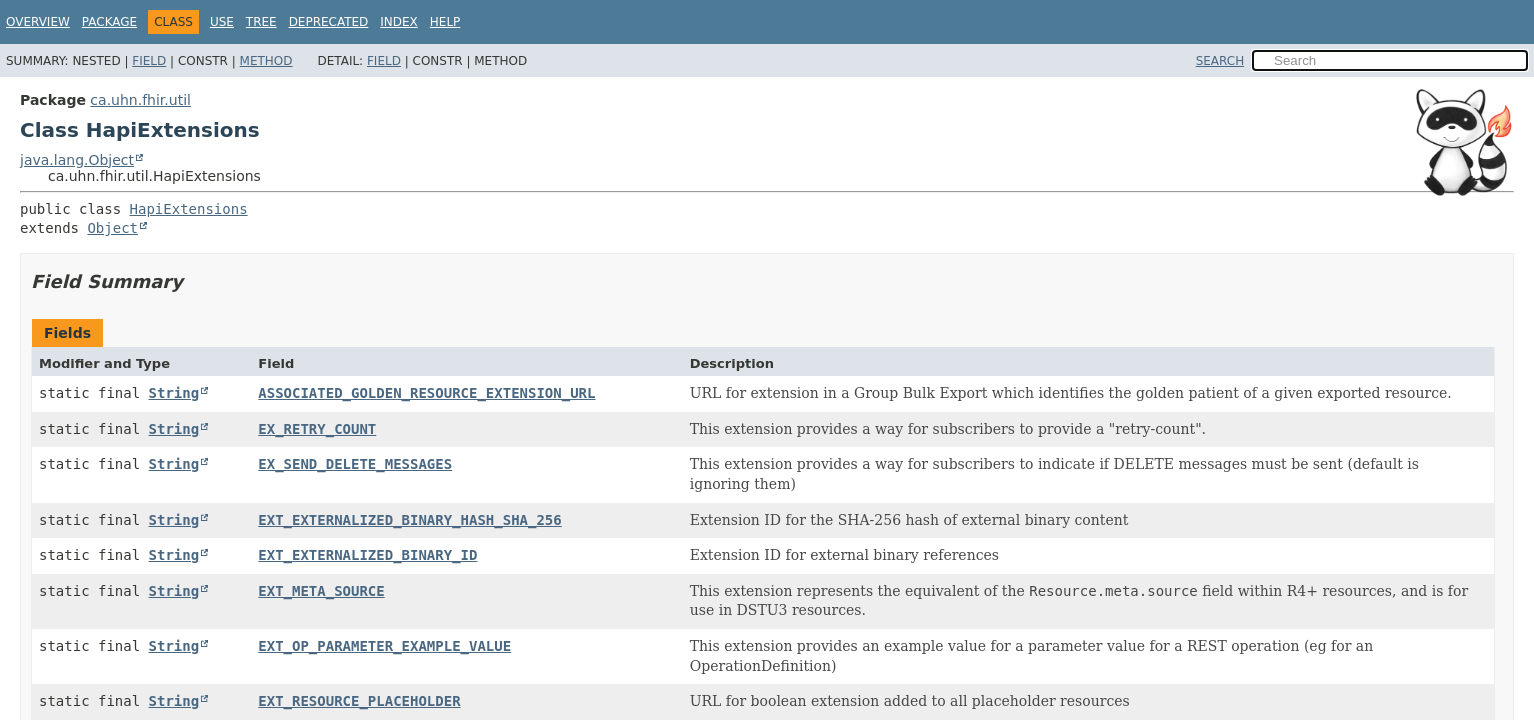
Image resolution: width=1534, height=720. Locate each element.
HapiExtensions (189, 209)
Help (445, 22)
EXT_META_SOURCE (321, 591)
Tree (261, 22)
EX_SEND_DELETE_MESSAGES (355, 464)
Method (266, 61)
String (174, 393)
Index (399, 22)
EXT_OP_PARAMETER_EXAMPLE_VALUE (384, 646)
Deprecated (329, 22)
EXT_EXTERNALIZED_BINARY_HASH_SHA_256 (409, 520)
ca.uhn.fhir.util (140, 100)
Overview (38, 22)
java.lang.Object (77, 160)
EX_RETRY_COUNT (317, 429)
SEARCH (1220, 61)
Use (222, 22)
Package (109, 22)
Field (149, 61)
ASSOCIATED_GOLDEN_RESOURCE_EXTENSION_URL (426, 393)
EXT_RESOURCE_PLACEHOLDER (359, 701)
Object (112, 228)
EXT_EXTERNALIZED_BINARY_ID (367, 555)
